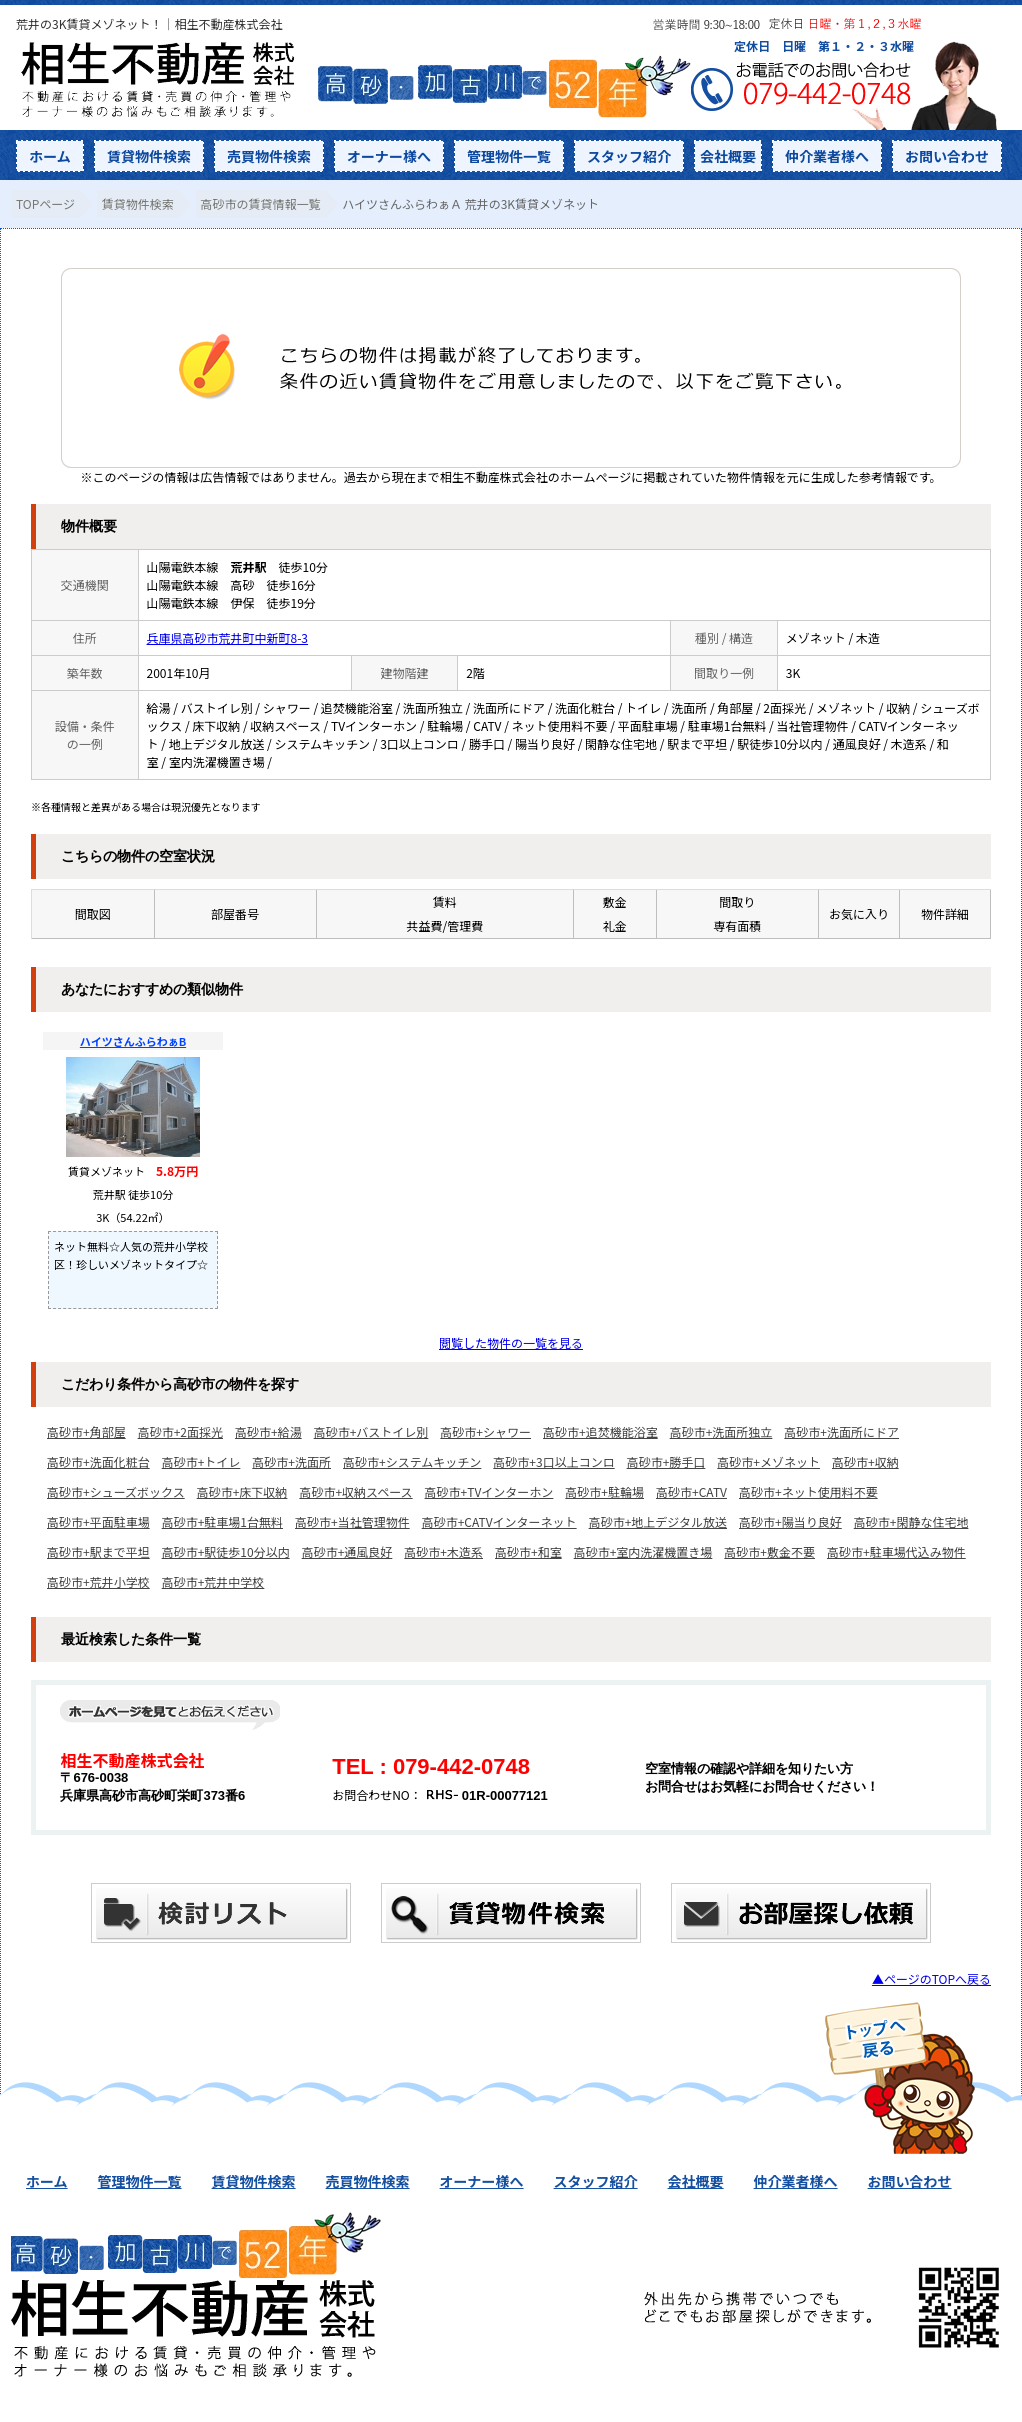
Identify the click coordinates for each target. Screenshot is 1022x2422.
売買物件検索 (269, 156)
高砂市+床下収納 (242, 1491)
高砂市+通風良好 (347, 1551)
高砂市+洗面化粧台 (98, 1461)
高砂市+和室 (528, 1551)
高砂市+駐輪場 (604, 1491)
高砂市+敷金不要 (769, 1551)
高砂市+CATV (691, 1491)
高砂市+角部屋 (86, 1431)
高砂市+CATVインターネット (499, 1521)
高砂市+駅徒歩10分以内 (226, 1551)
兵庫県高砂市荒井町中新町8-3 (228, 637)
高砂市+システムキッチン (412, 1461)
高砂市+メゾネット (768, 1461)
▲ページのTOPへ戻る (931, 1978)
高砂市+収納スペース (355, 1491)
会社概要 (728, 156)
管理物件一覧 (509, 156)
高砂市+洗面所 (291, 1461)
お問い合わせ (947, 156)
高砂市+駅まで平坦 (98, 1551)
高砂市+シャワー (485, 1431)
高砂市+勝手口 (666, 1461)
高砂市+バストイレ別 (371, 1431)
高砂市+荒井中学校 (213, 1581)
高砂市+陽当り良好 (790, 1521)
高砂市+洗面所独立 (721, 1431)
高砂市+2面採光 (180, 1431)
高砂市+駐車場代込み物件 (896, 1551)
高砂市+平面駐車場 (98, 1521)
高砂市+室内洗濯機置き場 (643, 1551)
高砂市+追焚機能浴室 (600, 1431)
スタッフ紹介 (629, 156)
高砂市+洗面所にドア (841, 1431)
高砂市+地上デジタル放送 (658, 1521)
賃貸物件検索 (149, 156)
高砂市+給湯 (268, 1431)
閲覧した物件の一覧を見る (511, 1342)
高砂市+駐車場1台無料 (222, 1521)
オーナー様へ (389, 156)
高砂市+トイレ (201, 1461)
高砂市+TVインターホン (489, 1491)
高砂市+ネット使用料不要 (808, 1491)
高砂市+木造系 (443, 1551)
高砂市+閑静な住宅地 (911, 1521)
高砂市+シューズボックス (116, 1491)
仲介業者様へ (827, 156)
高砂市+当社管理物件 (352, 1521)
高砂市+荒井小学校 (98, 1581)
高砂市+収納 (865, 1461)
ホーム (50, 156)
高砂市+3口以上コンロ (553, 1461)
